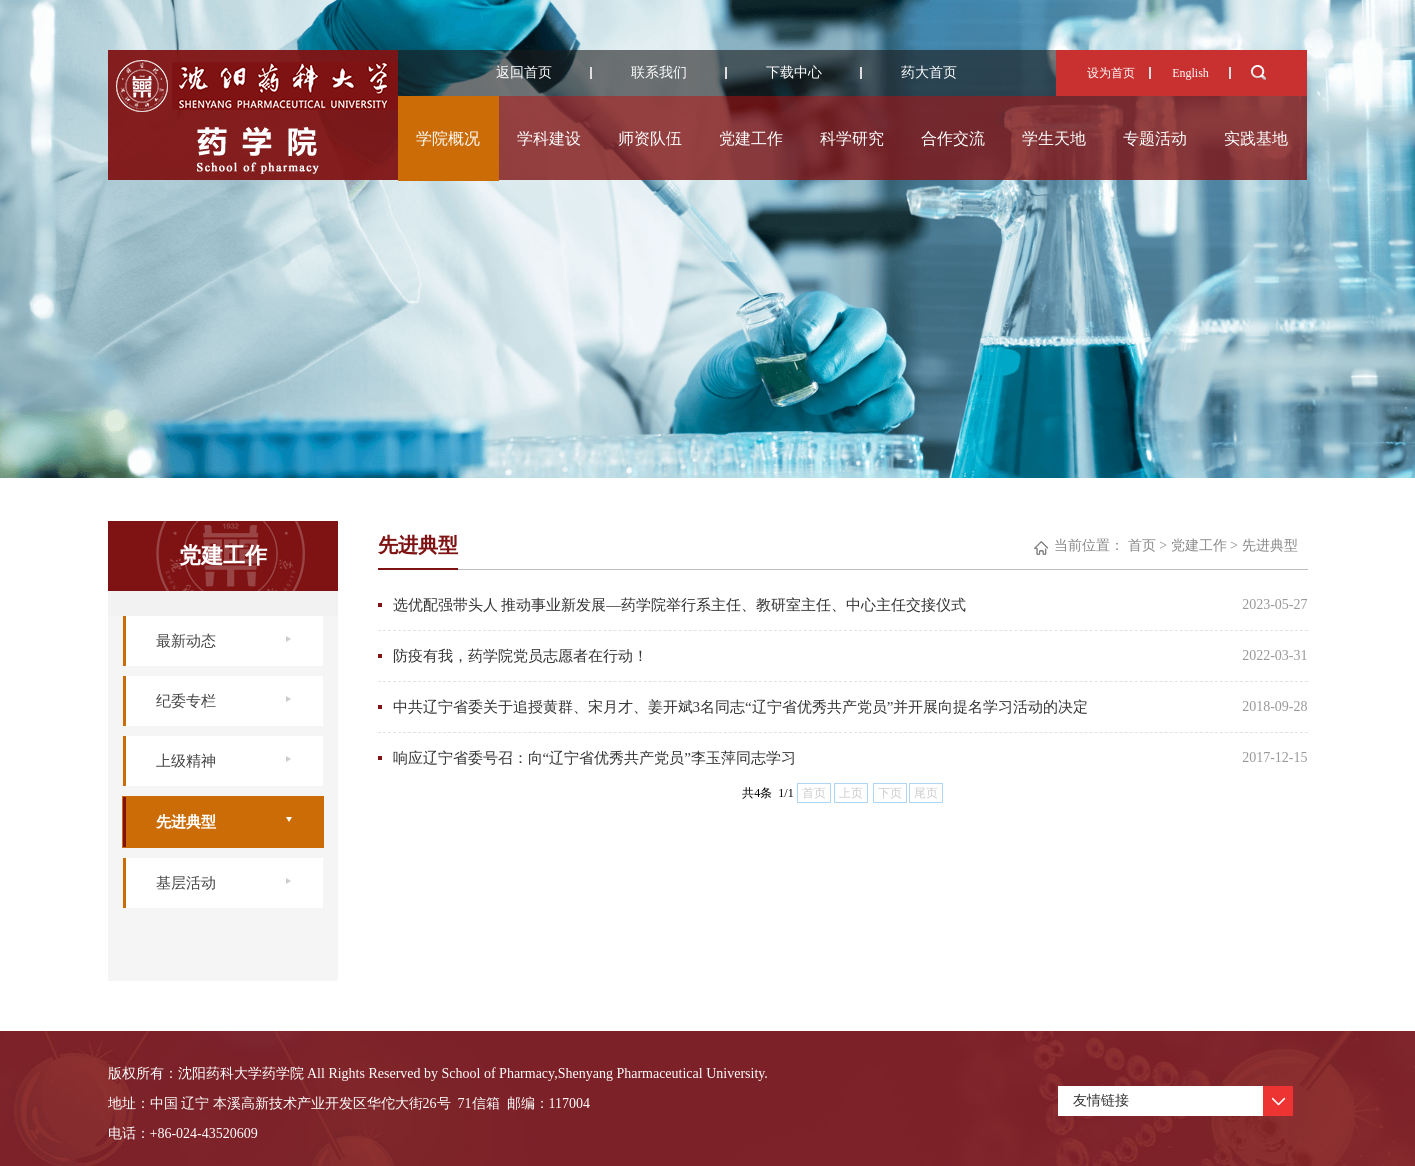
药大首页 (929, 72)
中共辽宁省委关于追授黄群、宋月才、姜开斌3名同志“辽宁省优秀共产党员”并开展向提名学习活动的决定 (741, 707)
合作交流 (953, 138)
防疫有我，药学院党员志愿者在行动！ (520, 656)
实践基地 (1256, 138)
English (1190, 73)
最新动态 (186, 641)
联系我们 (659, 72)
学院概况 (448, 138)
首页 (1142, 545)
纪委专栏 (186, 701)
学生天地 (1054, 138)
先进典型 (186, 822)
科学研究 (852, 138)
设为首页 (1111, 73)
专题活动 (1155, 138)
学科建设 (549, 138)
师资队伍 (650, 138)
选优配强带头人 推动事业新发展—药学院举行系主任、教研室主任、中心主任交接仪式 (680, 605)
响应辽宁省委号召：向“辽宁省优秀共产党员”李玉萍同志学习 (594, 758)
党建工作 (751, 138)
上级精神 (186, 761)
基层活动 (186, 883)
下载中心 (794, 72)
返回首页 (524, 72)
